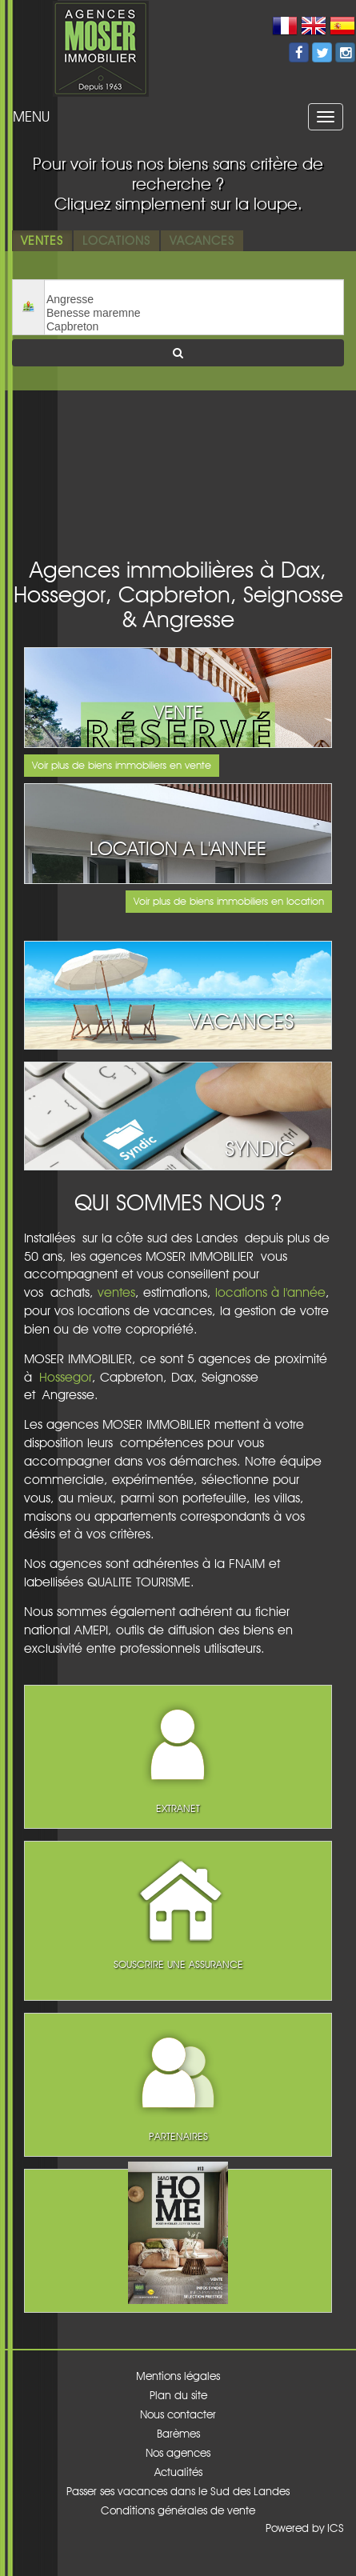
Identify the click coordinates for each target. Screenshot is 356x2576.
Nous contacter (178, 2414)
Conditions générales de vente (178, 2510)
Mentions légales (178, 2376)
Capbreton (194, 327)
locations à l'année (270, 1292)
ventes (116, 1292)
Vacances (202, 240)
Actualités (178, 2472)
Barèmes (178, 2433)
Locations (116, 240)
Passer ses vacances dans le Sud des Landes (178, 2491)
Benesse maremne (194, 313)
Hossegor (65, 1377)
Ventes (42, 240)
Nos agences (178, 2452)
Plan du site (178, 2395)
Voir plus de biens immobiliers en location (229, 901)
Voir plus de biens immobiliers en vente (121, 765)
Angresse (194, 299)
